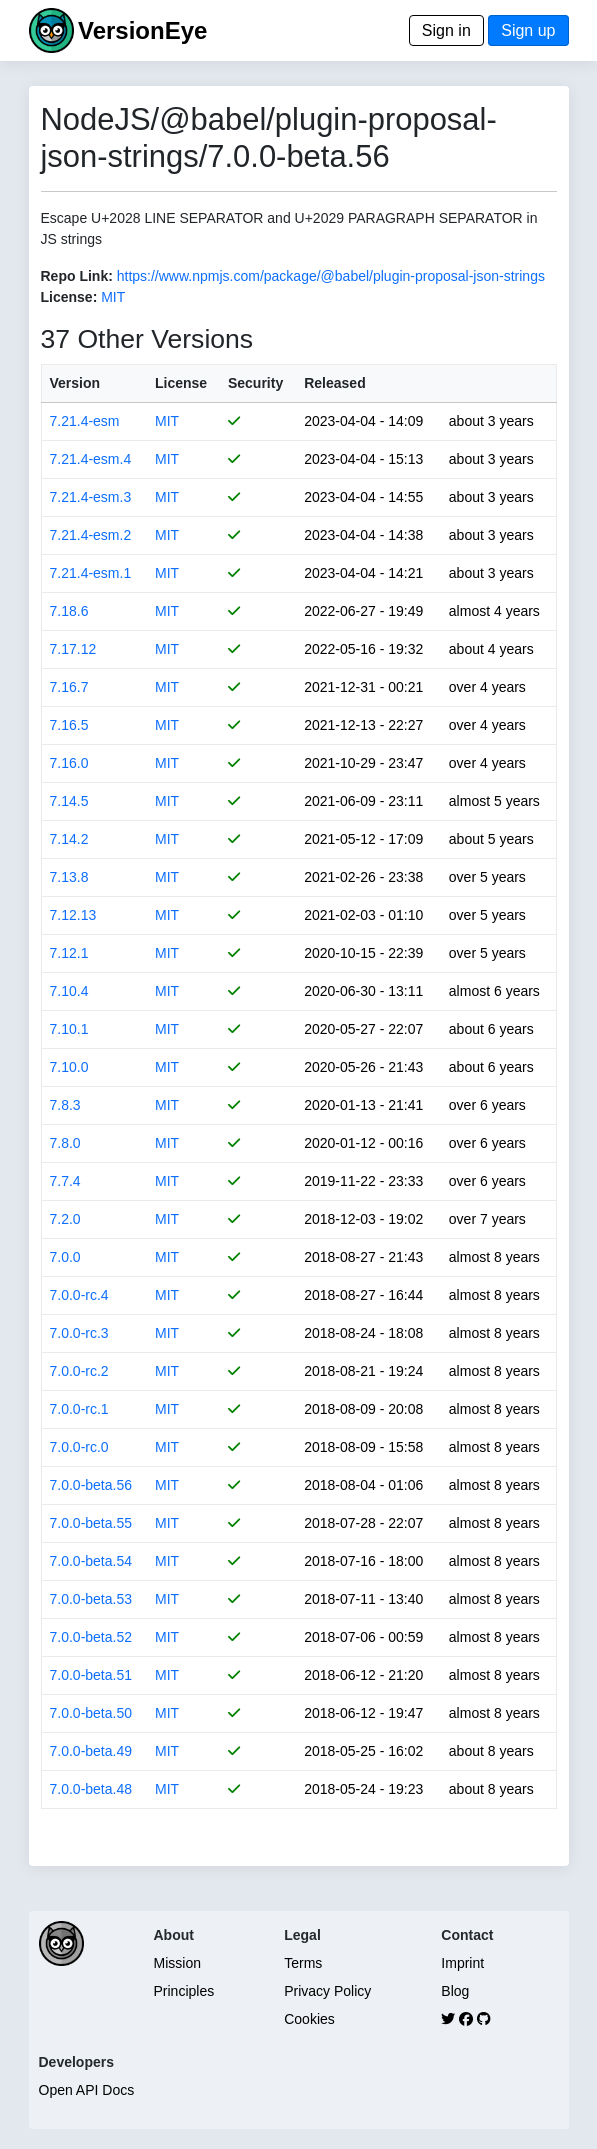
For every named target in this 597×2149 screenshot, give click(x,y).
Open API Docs (87, 2090)
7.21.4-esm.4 (91, 459)
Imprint (462, 1963)
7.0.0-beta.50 (91, 1713)
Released (334, 383)
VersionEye (142, 30)
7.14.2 (69, 839)
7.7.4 (65, 1181)
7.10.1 (69, 1029)
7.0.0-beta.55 (91, 1523)
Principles (184, 1991)
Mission (177, 1963)
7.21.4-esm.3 (91, 497)
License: (69, 297)
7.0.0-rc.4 (79, 1295)
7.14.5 (69, 801)
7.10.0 (69, 1067)
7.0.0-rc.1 (79, 1409)
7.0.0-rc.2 (79, 1371)
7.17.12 (73, 649)
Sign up (528, 30)
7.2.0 (65, 1219)
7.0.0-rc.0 (79, 1447)
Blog (455, 1991)
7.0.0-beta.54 (91, 1561)
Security (255, 383)
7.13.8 (69, 877)
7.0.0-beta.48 (91, 1789)
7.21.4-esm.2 (91, 535)
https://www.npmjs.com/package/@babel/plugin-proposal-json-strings (331, 276)
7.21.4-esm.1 (91, 573)
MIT (113, 297)
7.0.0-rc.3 (79, 1333)
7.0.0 (65, 1257)
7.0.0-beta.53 (91, 1599)
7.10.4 (69, 991)
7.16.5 (69, 725)
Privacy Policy (327, 1991)
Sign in (446, 30)
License (181, 383)
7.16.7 (69, 687)
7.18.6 (69, 611)
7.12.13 (73, 915)
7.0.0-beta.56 (91, 1485)
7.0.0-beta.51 (91, 1675)
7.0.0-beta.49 (91, 1751)
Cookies (309, 2019)
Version (75, 383)
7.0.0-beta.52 (91, 1637)
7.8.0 (65, 1143)
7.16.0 (69, 763)
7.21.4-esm (85, 421)
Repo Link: (77, 276)
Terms (303, 1963)
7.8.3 (65, 1105)
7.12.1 (69, 953)
